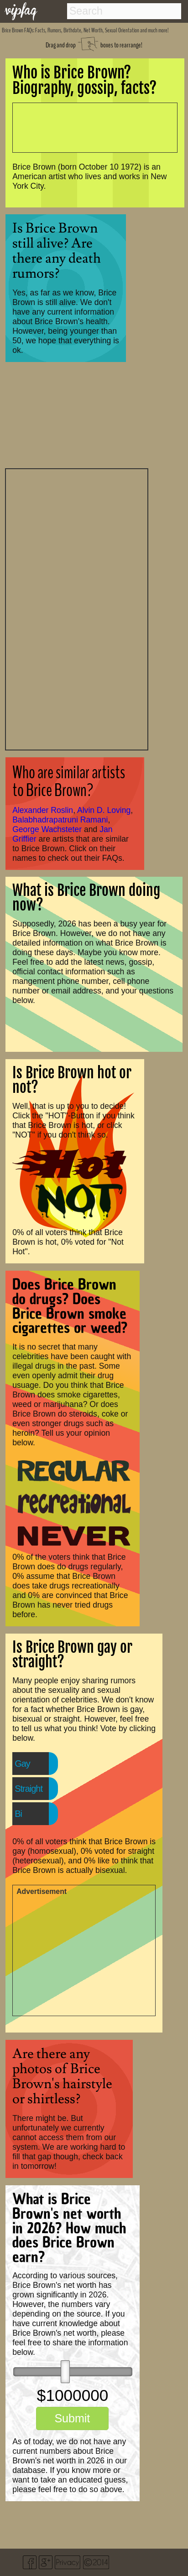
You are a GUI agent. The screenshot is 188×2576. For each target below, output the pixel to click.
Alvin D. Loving (104, 810)
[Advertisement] (76, 608)
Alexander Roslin (42, 810)
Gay (22, 1764)
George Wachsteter (47, 829)
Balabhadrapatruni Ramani (60, 819)
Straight (28, 1789)
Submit (72, 2418)
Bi (18, 1814)
